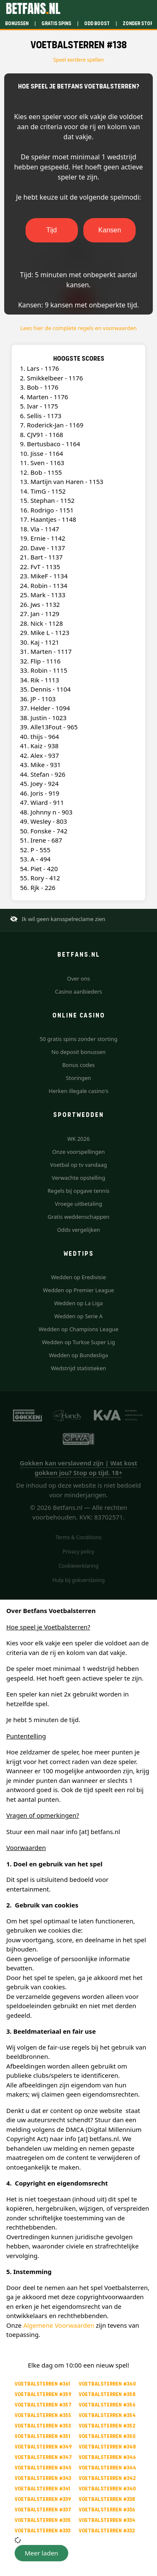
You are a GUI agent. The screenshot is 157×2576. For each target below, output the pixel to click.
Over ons (78, 978)
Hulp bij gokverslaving (78, 1580)
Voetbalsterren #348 (107, 2446)
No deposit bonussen (78, 1052)
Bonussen (16, 23)
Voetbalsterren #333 (42, 2530)
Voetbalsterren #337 (43, 2509)
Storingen (78, 1078)
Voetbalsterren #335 (43, 2520)
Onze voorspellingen (78, 1151)
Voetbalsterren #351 (42, 2436)
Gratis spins (56, 23)
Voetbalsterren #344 (107, 2467)
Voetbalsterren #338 (107, 2499)
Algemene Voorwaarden (58, 2325)
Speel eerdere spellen (78, 59)
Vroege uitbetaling (78, 1203)
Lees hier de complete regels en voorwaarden (78, 328)
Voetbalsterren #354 (107, 2415)
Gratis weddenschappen (79, 1216)
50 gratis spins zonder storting (79, 1039)
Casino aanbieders (78, 991)
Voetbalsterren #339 (43, 2499)
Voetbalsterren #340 (107, 2488)
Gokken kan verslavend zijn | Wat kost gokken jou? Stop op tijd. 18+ (78, 1468)
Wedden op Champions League (78, 1329)
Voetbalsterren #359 (43, 2394)
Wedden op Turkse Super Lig (78, 1342)
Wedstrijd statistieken (78, 1368)
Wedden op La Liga (78, 1303)
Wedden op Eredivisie (78, 1277)
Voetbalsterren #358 (107, 2394)
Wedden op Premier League (78, 1290)
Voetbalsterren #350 (107, 2436)
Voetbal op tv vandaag (78, 1164)
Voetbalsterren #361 (42, 2383)
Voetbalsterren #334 (107, 2520)
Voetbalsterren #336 (107, 2509)
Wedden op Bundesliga (78, 1355)
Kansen (109, 230)
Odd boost (97, 23)
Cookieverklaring (78, 1565)
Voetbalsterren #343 (43, 2478)
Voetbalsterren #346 (107, 2457)
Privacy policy (79, 1551)
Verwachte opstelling (79, 1177)
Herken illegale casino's (78, 1091)
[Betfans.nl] (33, 8)
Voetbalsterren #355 (43, 2415)
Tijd (51, 230)
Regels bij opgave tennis (79, 1190)
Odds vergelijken (78, 1229)
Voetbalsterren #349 (43, 2446)
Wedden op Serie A (78, 1316)
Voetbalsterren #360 (107, 2383)
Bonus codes (78, 1065)
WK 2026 (78, 1138)
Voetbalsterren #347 (43, 2457)
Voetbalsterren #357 (43, 2404)
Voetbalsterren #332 (107, 2530)
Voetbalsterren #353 (43, 2425)
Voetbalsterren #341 (42, 2488)
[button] (41, 2553)
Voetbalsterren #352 (107, 2425)
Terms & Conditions (78, 1537)
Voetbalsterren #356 (107, 2404)
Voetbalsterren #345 (43, 2467)
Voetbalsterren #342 (107, 2478)
